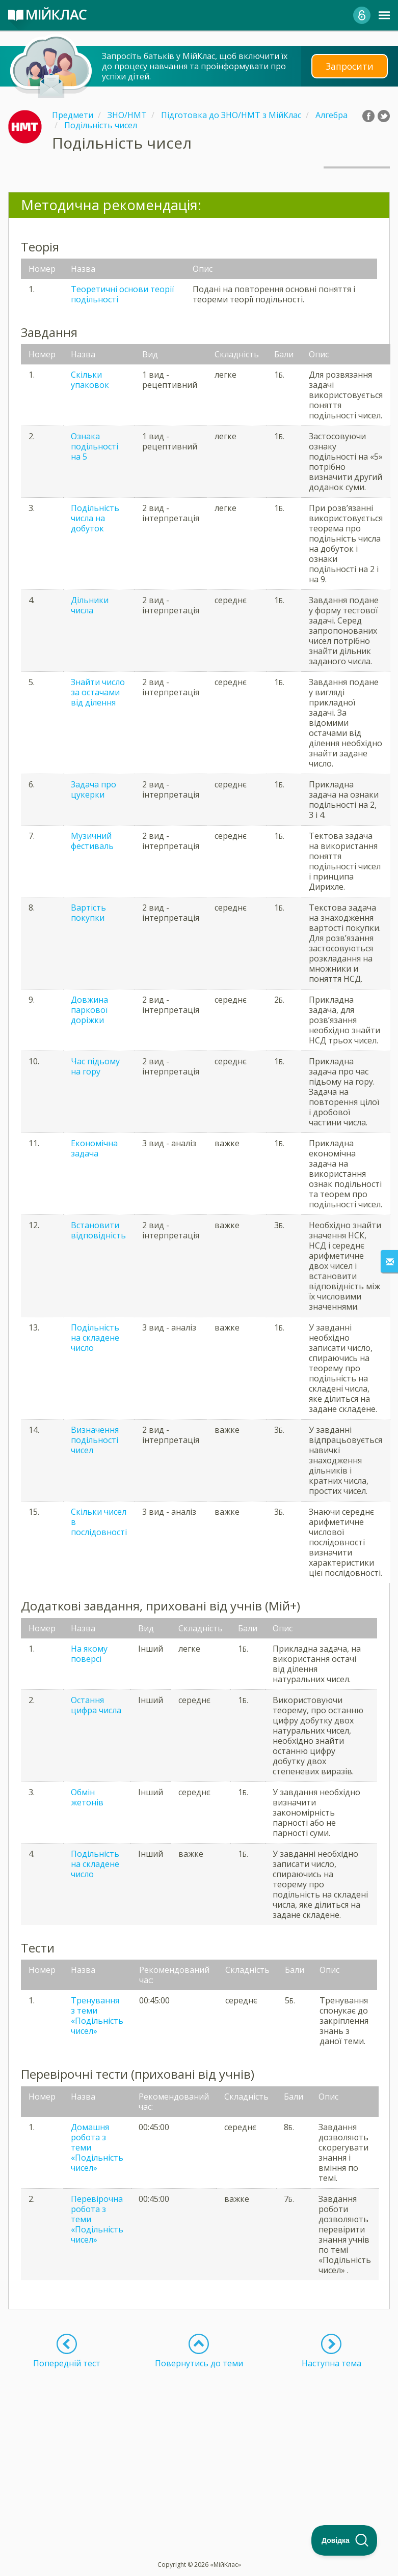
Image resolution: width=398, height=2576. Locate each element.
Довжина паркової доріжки (89, 1010)
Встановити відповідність (98, 1230)
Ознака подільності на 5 (94, 446)
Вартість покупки (88, 912)
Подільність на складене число (95, 1337)
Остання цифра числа (96, 1705)
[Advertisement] (199, 2439)
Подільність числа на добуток (95, 518)
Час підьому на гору (95, 1066)
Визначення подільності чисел (95, 1440)
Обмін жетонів (87, 1797)
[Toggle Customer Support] (344, 2540)
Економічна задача (94, 1148)
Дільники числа (90, 605)
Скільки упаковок (90, 379)
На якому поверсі (89, 1653)
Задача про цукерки (93, 789)
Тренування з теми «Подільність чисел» (97, 2015)
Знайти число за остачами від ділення (98, 692)
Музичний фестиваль (92, 841)
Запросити (349, 66)
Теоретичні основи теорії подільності (122, 294)
